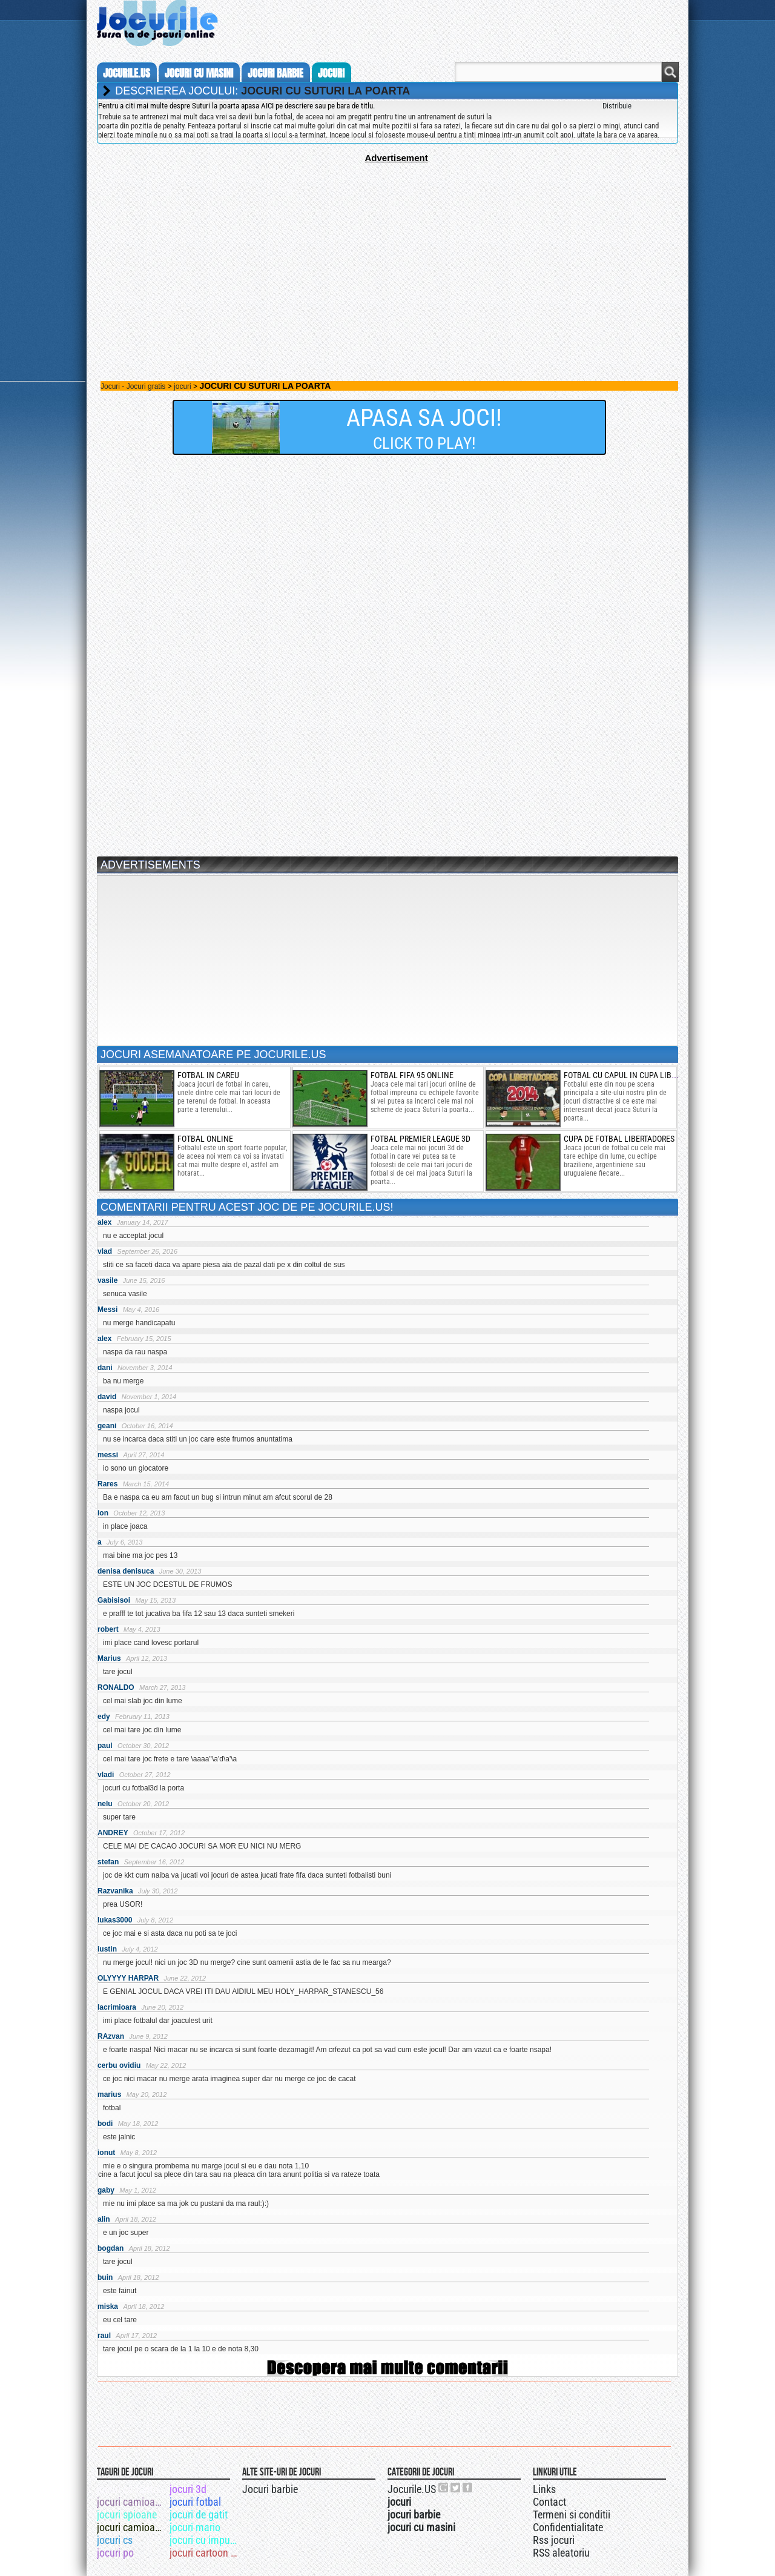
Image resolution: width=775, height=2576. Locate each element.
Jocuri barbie (270, 2489)
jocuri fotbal (195, 2501)
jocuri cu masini (199, 73)
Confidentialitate (568, 2527)
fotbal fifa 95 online (412, 1075)
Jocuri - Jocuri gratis (133, 386)
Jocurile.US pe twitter (455, 2487)
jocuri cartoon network (205, 2552)
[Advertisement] (387, 248)
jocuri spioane (127, 2514)
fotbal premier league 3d (420, 1139)
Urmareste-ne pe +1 (443, 2487)
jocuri (331, 73)
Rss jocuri (554, 2540)
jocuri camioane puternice (132, 2501)
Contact (549, 2501)
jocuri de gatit (199, 2514)
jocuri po (115, 2552)
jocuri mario (195, 2527)
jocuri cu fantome (132, 2489)
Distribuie (617, 105)
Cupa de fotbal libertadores (619, 1139)
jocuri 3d (188, 2489)
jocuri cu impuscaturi (205, 2540)
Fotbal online (205, 1139)
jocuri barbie (275, 73)
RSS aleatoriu (561, 2552)
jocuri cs (115, 2540)
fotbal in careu (208, 1075)
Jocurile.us (126, 73)
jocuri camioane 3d (132, 2527)
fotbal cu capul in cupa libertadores (637, 1075)
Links (544, 2489)
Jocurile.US (412, 2489)
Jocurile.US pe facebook (468, 2487)
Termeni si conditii (571, 2514)
